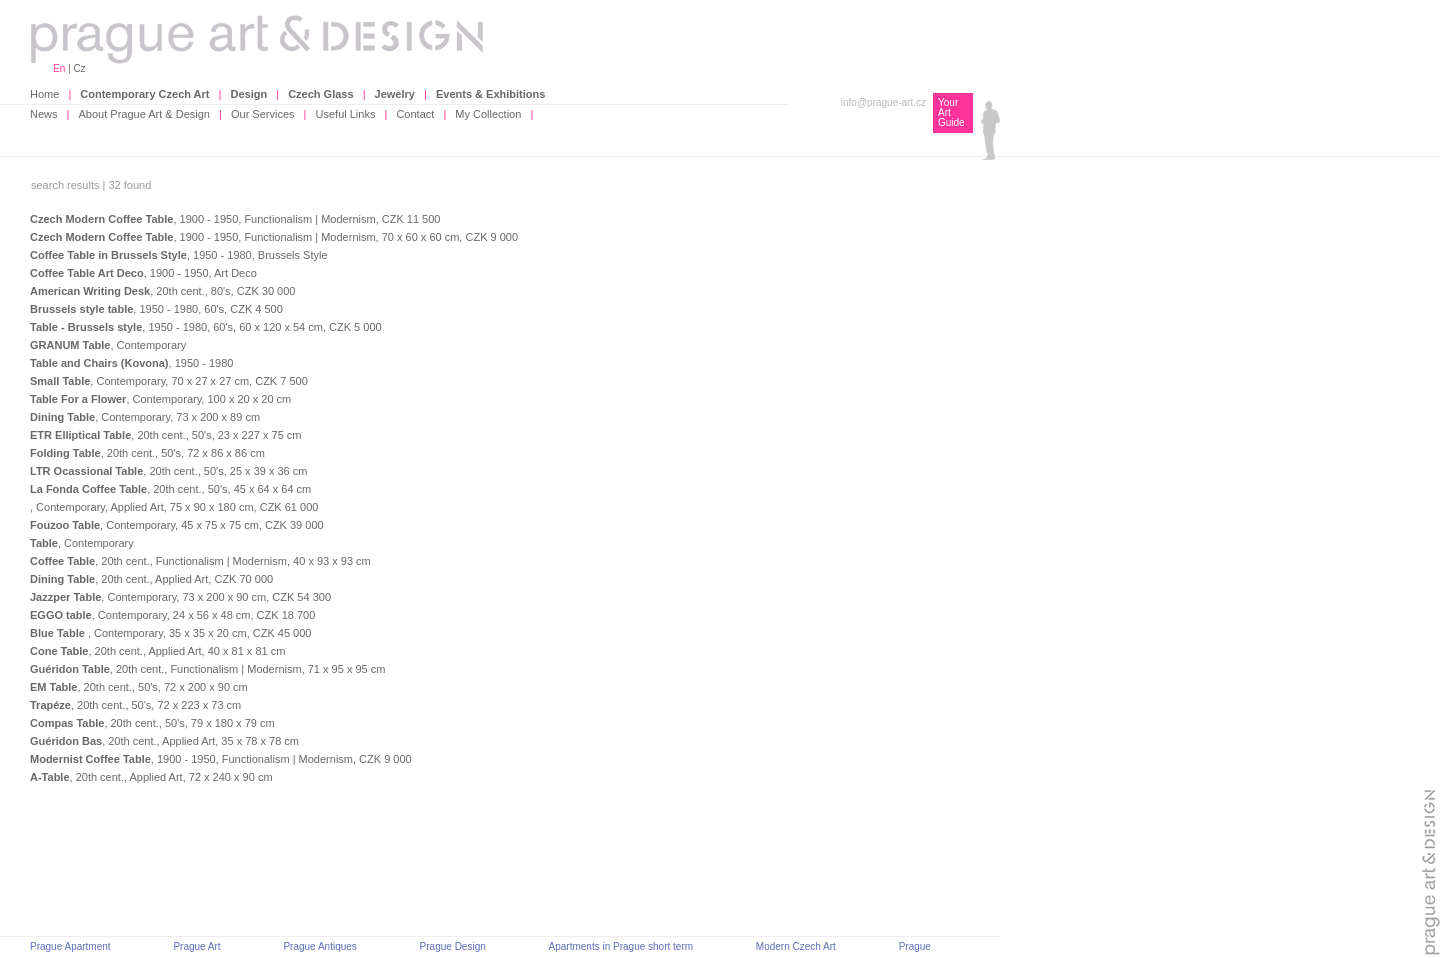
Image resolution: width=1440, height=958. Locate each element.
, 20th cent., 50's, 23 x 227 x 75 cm (166, 435)
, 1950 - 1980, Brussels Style (179, 255)
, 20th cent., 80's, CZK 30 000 (162, 291)
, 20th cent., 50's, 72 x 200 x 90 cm (139, 687)
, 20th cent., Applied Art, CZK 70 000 (151, 579)
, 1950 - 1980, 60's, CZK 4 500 (156, 309)
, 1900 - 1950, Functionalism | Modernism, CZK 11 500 (235, 219)
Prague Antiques (319, 946)
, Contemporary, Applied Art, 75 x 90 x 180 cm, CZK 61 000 (174, 507)
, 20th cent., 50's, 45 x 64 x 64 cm (170, 489)
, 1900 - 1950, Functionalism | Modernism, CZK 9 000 (221, 759)
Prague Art (196, 946)
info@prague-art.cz (883, 102)
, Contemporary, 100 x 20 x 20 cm (160, 399)
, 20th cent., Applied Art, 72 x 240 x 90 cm (151, 777)
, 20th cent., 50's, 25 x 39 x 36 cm (168, 471)
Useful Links (346, 114)
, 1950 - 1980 (131, 363)
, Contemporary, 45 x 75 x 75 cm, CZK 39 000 (177, 525)
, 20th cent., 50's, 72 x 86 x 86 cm (147, 453)
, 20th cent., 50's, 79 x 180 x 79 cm (152, 723)
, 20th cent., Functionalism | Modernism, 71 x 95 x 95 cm (207, 669)
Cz (79, 68)
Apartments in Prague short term (621, 946)
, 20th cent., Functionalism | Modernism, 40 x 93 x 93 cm (200, 561)
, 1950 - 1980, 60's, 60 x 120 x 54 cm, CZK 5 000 (206, 327)
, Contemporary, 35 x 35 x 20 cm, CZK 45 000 (170, 633)
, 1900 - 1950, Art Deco (143, 273)
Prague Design (453, 946)
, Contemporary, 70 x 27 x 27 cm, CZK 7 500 (169, 381)
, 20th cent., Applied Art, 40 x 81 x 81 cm (157, 651)
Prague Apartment (70, 946)
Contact (415, 114)
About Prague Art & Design (144, 114)
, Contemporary (108, 345)
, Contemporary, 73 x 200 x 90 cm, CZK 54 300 (180, 597)
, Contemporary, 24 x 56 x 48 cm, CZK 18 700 (172, 615)
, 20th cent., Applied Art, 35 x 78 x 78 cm (164, 741)
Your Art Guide (951, 112)
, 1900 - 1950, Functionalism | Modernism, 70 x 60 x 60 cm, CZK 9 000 (274, 237)
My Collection (488, 114)
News (44, 114)
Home (44, 94)
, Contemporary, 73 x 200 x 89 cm (145, 417)
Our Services (263, 114)
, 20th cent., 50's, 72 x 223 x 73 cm (135, 705)
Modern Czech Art (796, 946)
